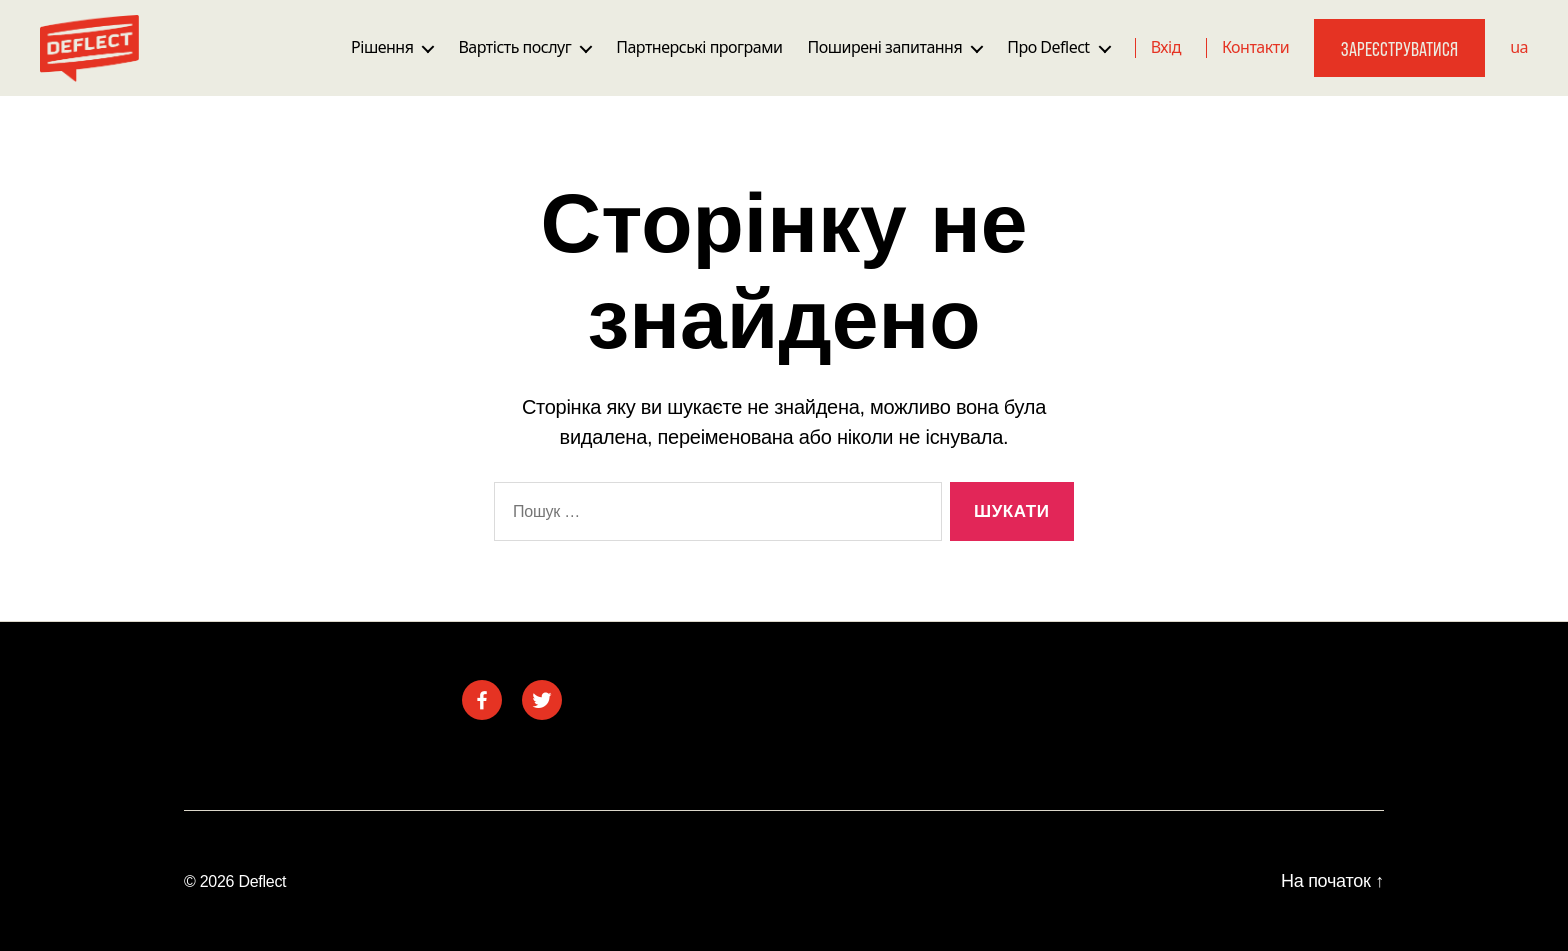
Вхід (1166, 47)
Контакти (1255, 47)
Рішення (382, 47)
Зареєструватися (1399, 48)
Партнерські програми (699, 47)
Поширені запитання (884, 47)
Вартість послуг (514, 47)
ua (1519, 47)
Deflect (262, 881)
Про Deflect (1048, 47)
